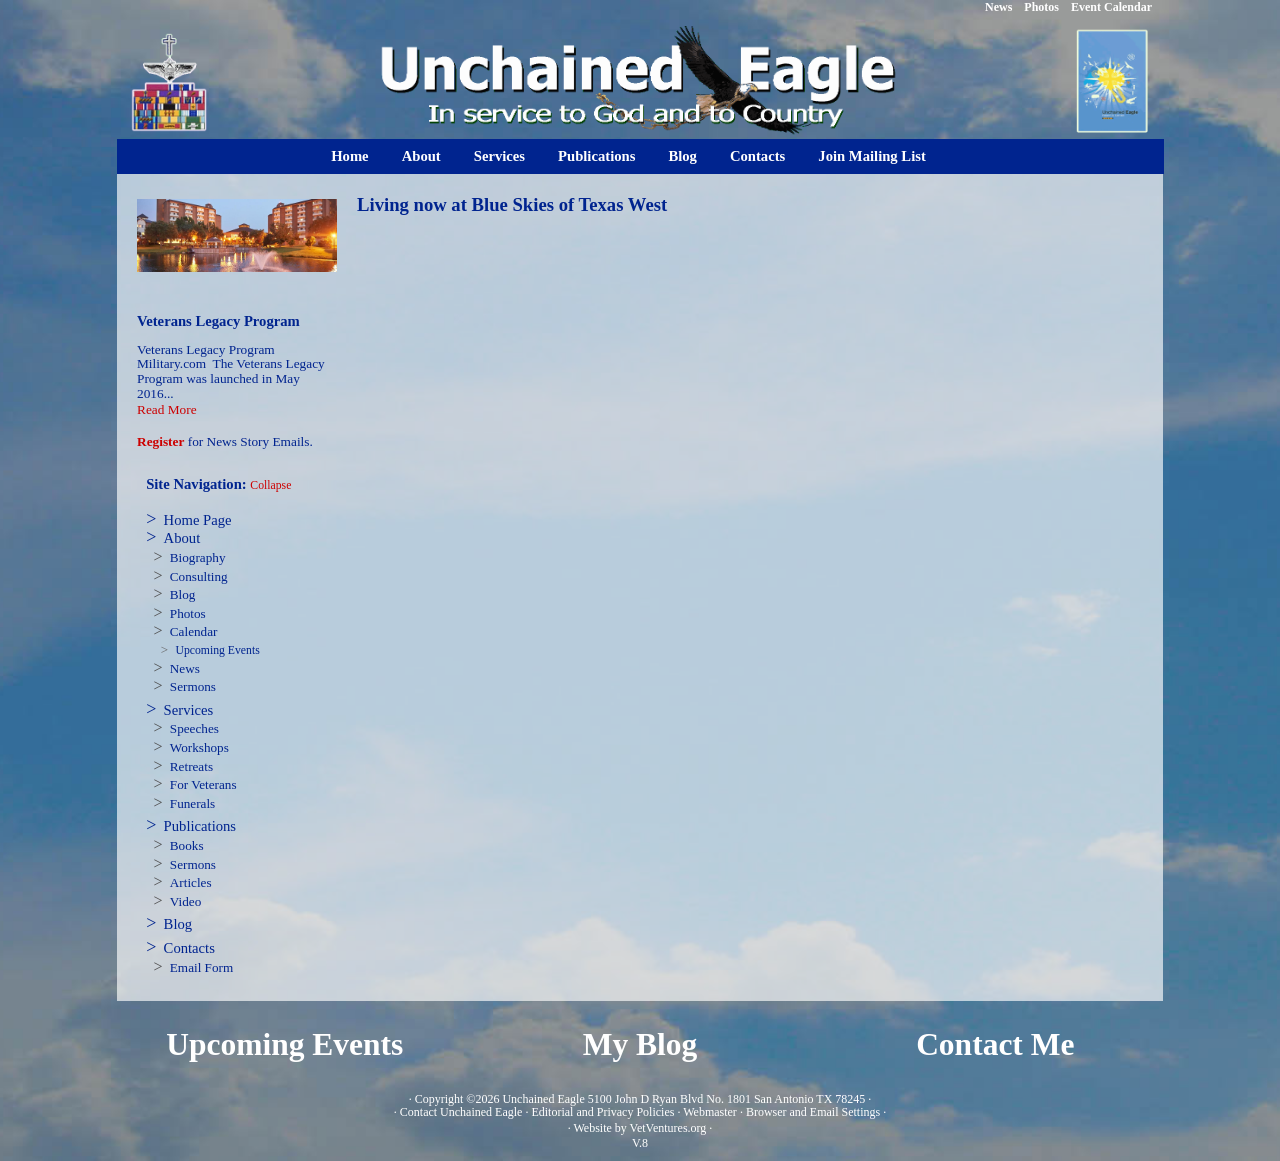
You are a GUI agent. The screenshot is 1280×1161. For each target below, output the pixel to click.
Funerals (192, 803)
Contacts (757, 156)
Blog (682, 156)
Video (185, 901)
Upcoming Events (217, 650)
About (421, 156)
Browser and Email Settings (813, 1112)
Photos (188, 613)
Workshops (199, 747)
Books (187, 845)
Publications (596, 156)
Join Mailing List (872, 156)
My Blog (640, 1044)
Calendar (194, 631)
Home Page (198, 520)
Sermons (193, 686)
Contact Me (995, 1044)
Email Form (201, 967)
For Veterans (203, 784)
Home (349, 156)
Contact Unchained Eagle (461, 1112)
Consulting (199, 576)
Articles (191, 882)
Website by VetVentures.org (639, 1128)
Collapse (270, 485)
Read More (167, 409)
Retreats (191, 766)
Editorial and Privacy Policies (602, 1112)
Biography (198, 557)
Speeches (194, 728)
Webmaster (710, 1112)
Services (499, 156)
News (185, 668)
